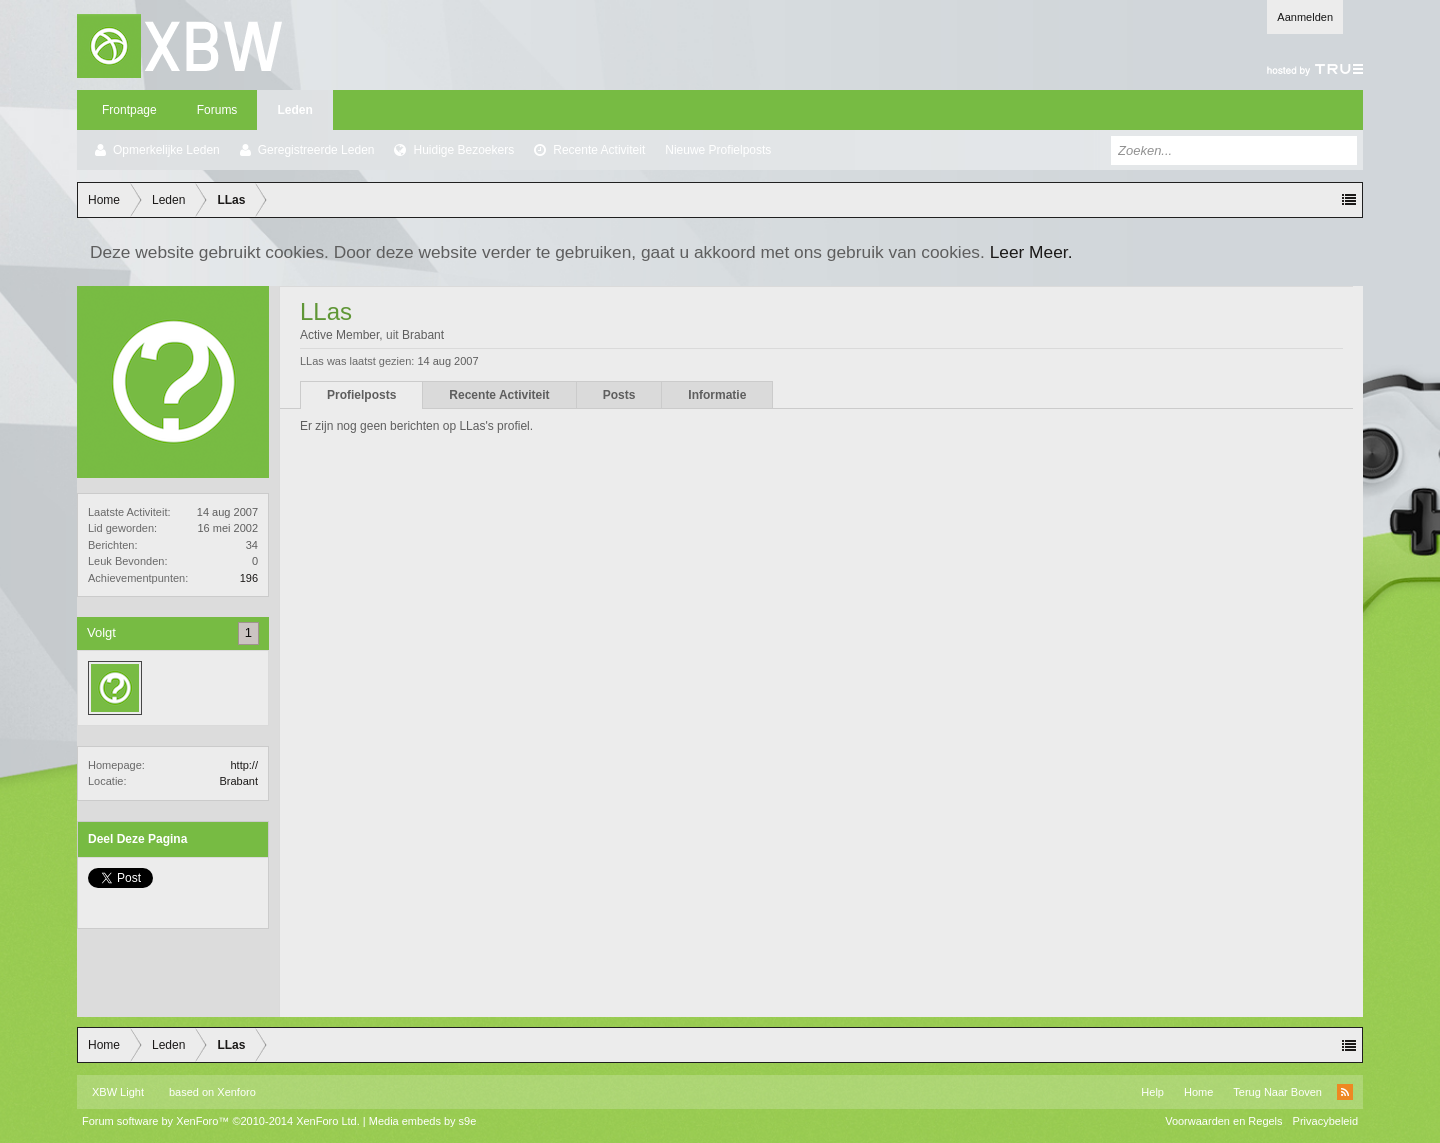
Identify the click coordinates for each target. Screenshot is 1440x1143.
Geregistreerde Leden (316, 150)
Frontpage (129, 110)
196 (249, 578)
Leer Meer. (1031, 252)
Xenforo (236, 1092)
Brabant (238, 781)
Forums (217, 110)
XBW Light (118, 1092)
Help (1152, 1092)
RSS (1345, 1092)
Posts (619, 395)
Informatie (717, 395)
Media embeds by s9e (423, 1121)
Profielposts (361, 395)
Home (1198, 1092)
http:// (244, 765)
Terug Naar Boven (1277, 1092)
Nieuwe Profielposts (718, 150)
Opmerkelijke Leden (166, 150)
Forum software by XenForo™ (221, 1121)
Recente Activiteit (599, 150)
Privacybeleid (1325, 1121)
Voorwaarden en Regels (1223, 1121)
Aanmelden (1305, 17)
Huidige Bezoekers (463, 150)
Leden (294, 110)
